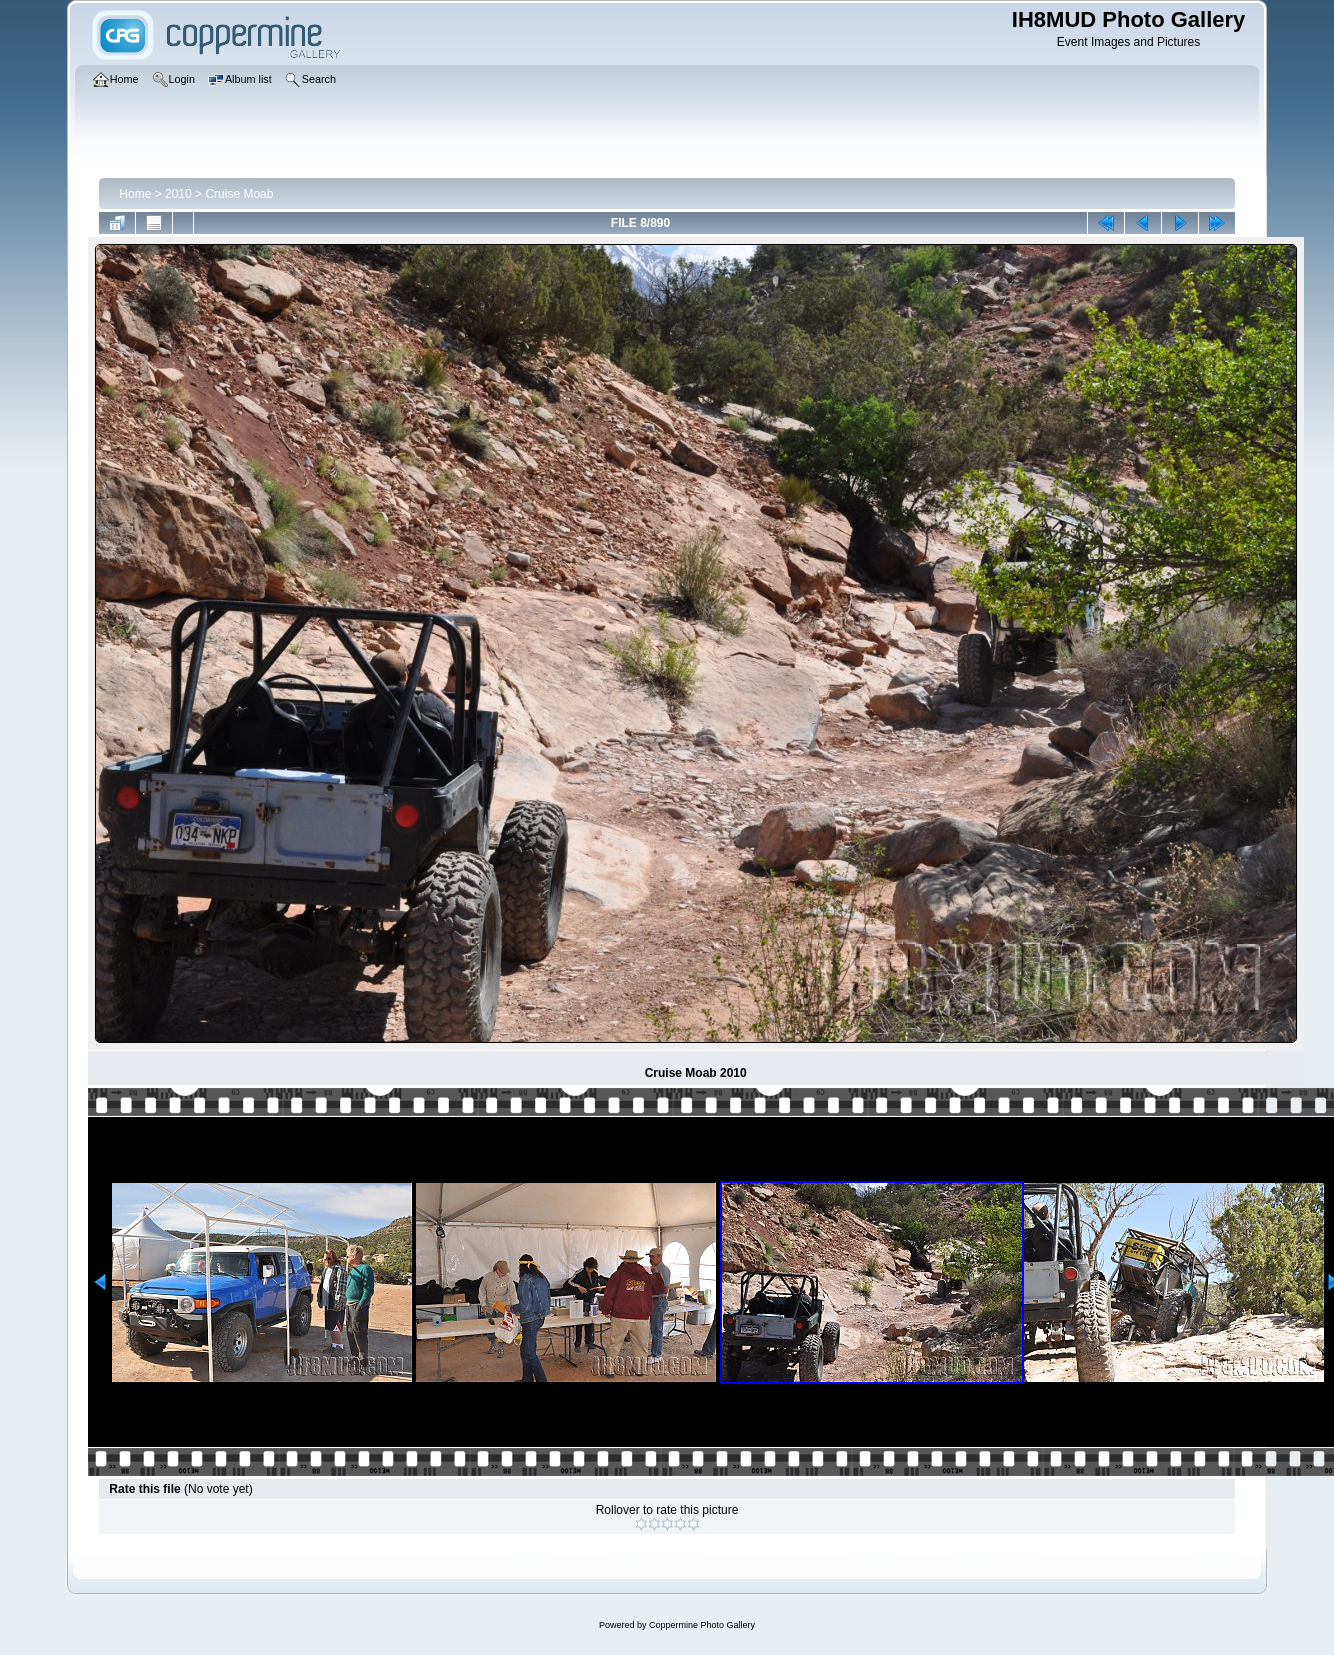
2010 (178, 194)
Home (135, 194)
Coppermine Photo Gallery (702, 1625)
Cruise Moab (239, 194)
